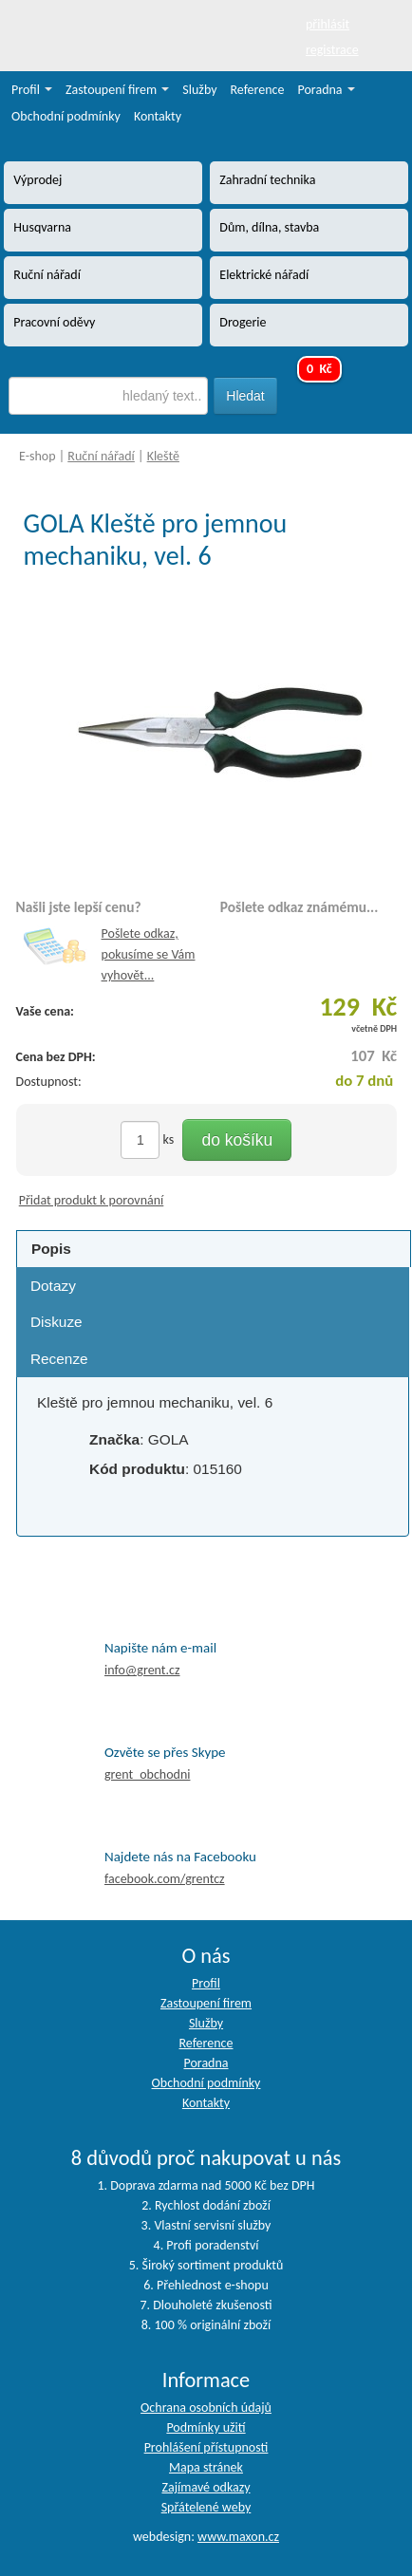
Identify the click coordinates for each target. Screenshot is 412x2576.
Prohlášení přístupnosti (206, 2447)
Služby (199, 90)
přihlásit (327, 24)
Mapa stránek (206, 2467)
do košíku (236, 1139)
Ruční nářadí (101, 456)
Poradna (326, 90)
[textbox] (108, 396)
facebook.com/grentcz (164, 1879)
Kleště (163, 456)
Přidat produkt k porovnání (91, 1200)
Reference (258, 90)
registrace (332, 50)
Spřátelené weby (206, 2507)
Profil (31, 90)
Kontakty (157, 116)
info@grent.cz (142, 1670)
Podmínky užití (205, 2427)
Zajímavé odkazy (205, 2487)
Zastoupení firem (117, 90)
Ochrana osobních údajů (206, 2407)
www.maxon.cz (238, 2537)
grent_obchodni (147, 1774)
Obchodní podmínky (66, 116)
